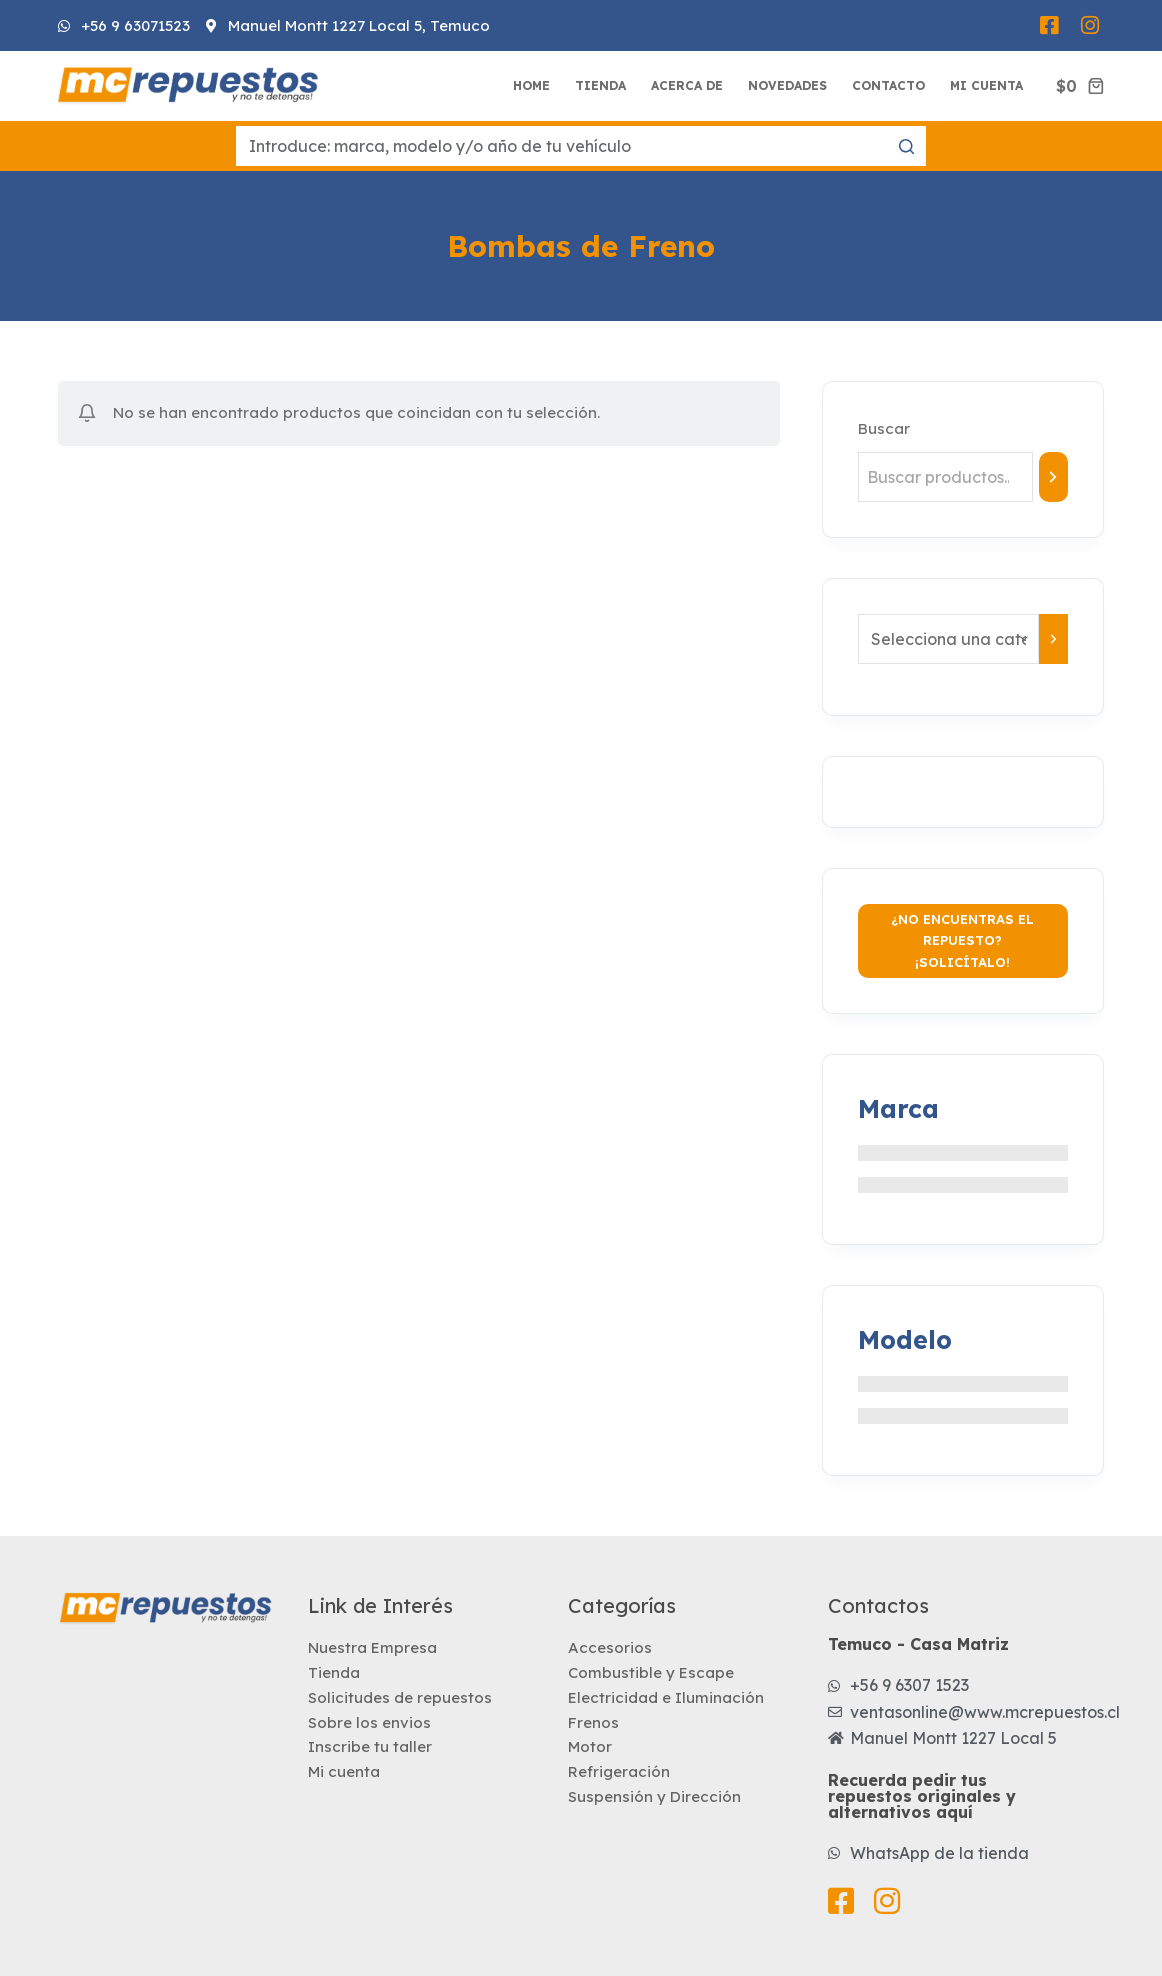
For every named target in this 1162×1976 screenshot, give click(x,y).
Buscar (884, 428)
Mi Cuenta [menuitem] (986, 85)
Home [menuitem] (531, 85)
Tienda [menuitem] (600, 85)
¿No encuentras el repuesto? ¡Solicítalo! (962, 940)
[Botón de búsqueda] (906, 146)
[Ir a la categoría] (1053, 639)
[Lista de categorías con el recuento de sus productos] (948, 639)
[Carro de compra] (1080, 86)
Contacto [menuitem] (888, 85)
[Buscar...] (581, 146)
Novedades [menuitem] (787, 85)
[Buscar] (1053, 477)
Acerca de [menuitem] (687, 85)
